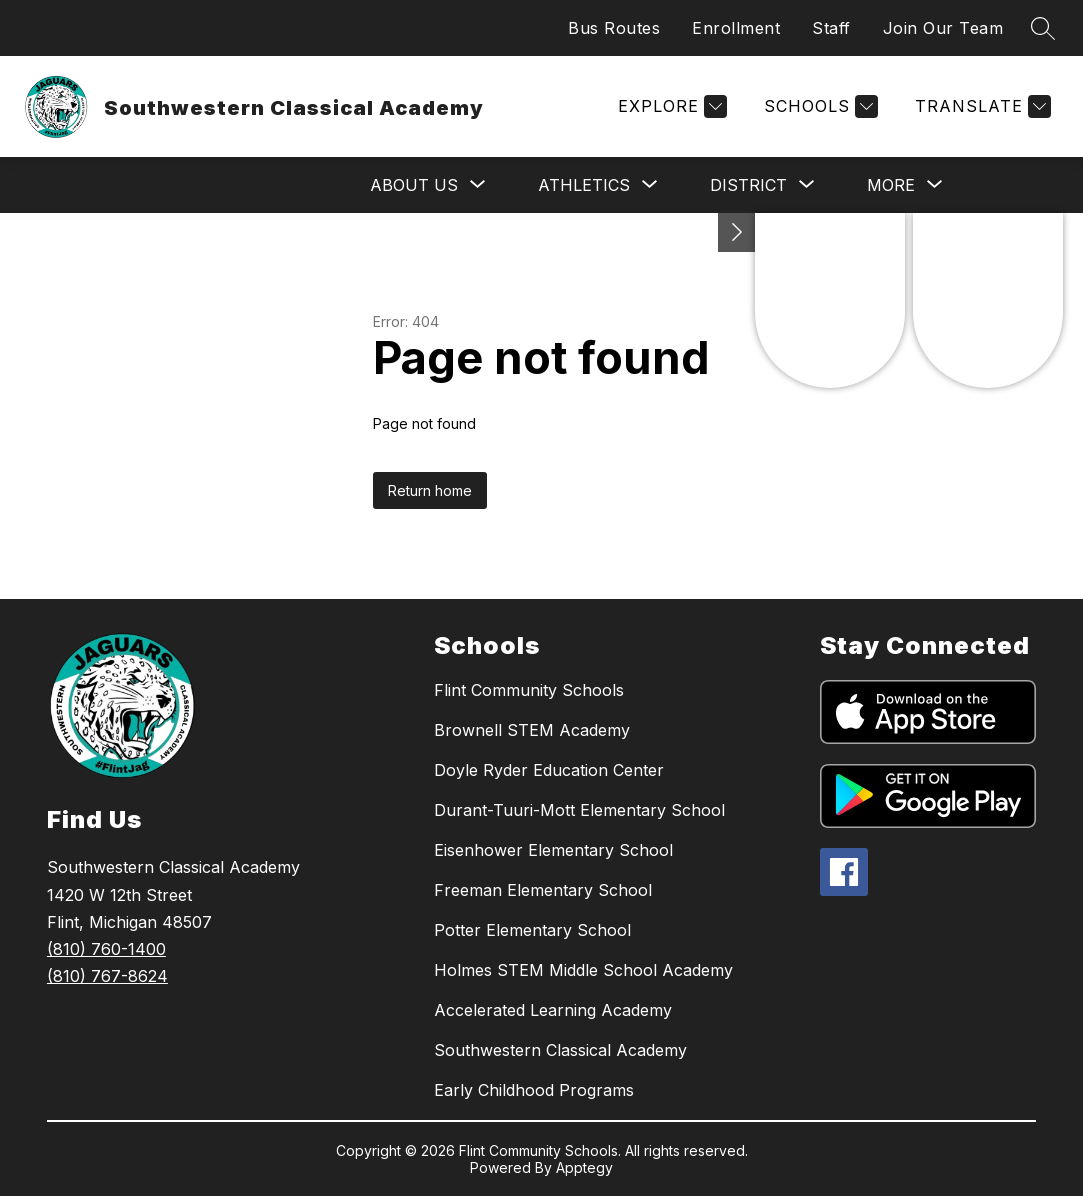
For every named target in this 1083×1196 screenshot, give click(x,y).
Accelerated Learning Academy (553, 1010)
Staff (831, 28)
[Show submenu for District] (748, 185)
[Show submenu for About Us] (414, 185)
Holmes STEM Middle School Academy (583, 970)
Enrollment (736, 28)
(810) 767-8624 (107, 976)
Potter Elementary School (532, 930)
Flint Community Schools (529, 690)
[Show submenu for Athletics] (584, 185)
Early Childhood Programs (534, 1090)
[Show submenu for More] (891, 185)
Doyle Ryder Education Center (549, 770)
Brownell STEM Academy (532, 730)
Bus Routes (614, 28)
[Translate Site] (980, 106)
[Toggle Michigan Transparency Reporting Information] (737, 232)
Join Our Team (943, 28)
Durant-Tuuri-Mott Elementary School (579, 810)
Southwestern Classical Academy (560, 1050)
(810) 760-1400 (106, 949)
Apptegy (584, 1167)
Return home (430, 490)
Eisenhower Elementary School (553, 850)
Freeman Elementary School (543, 890)
